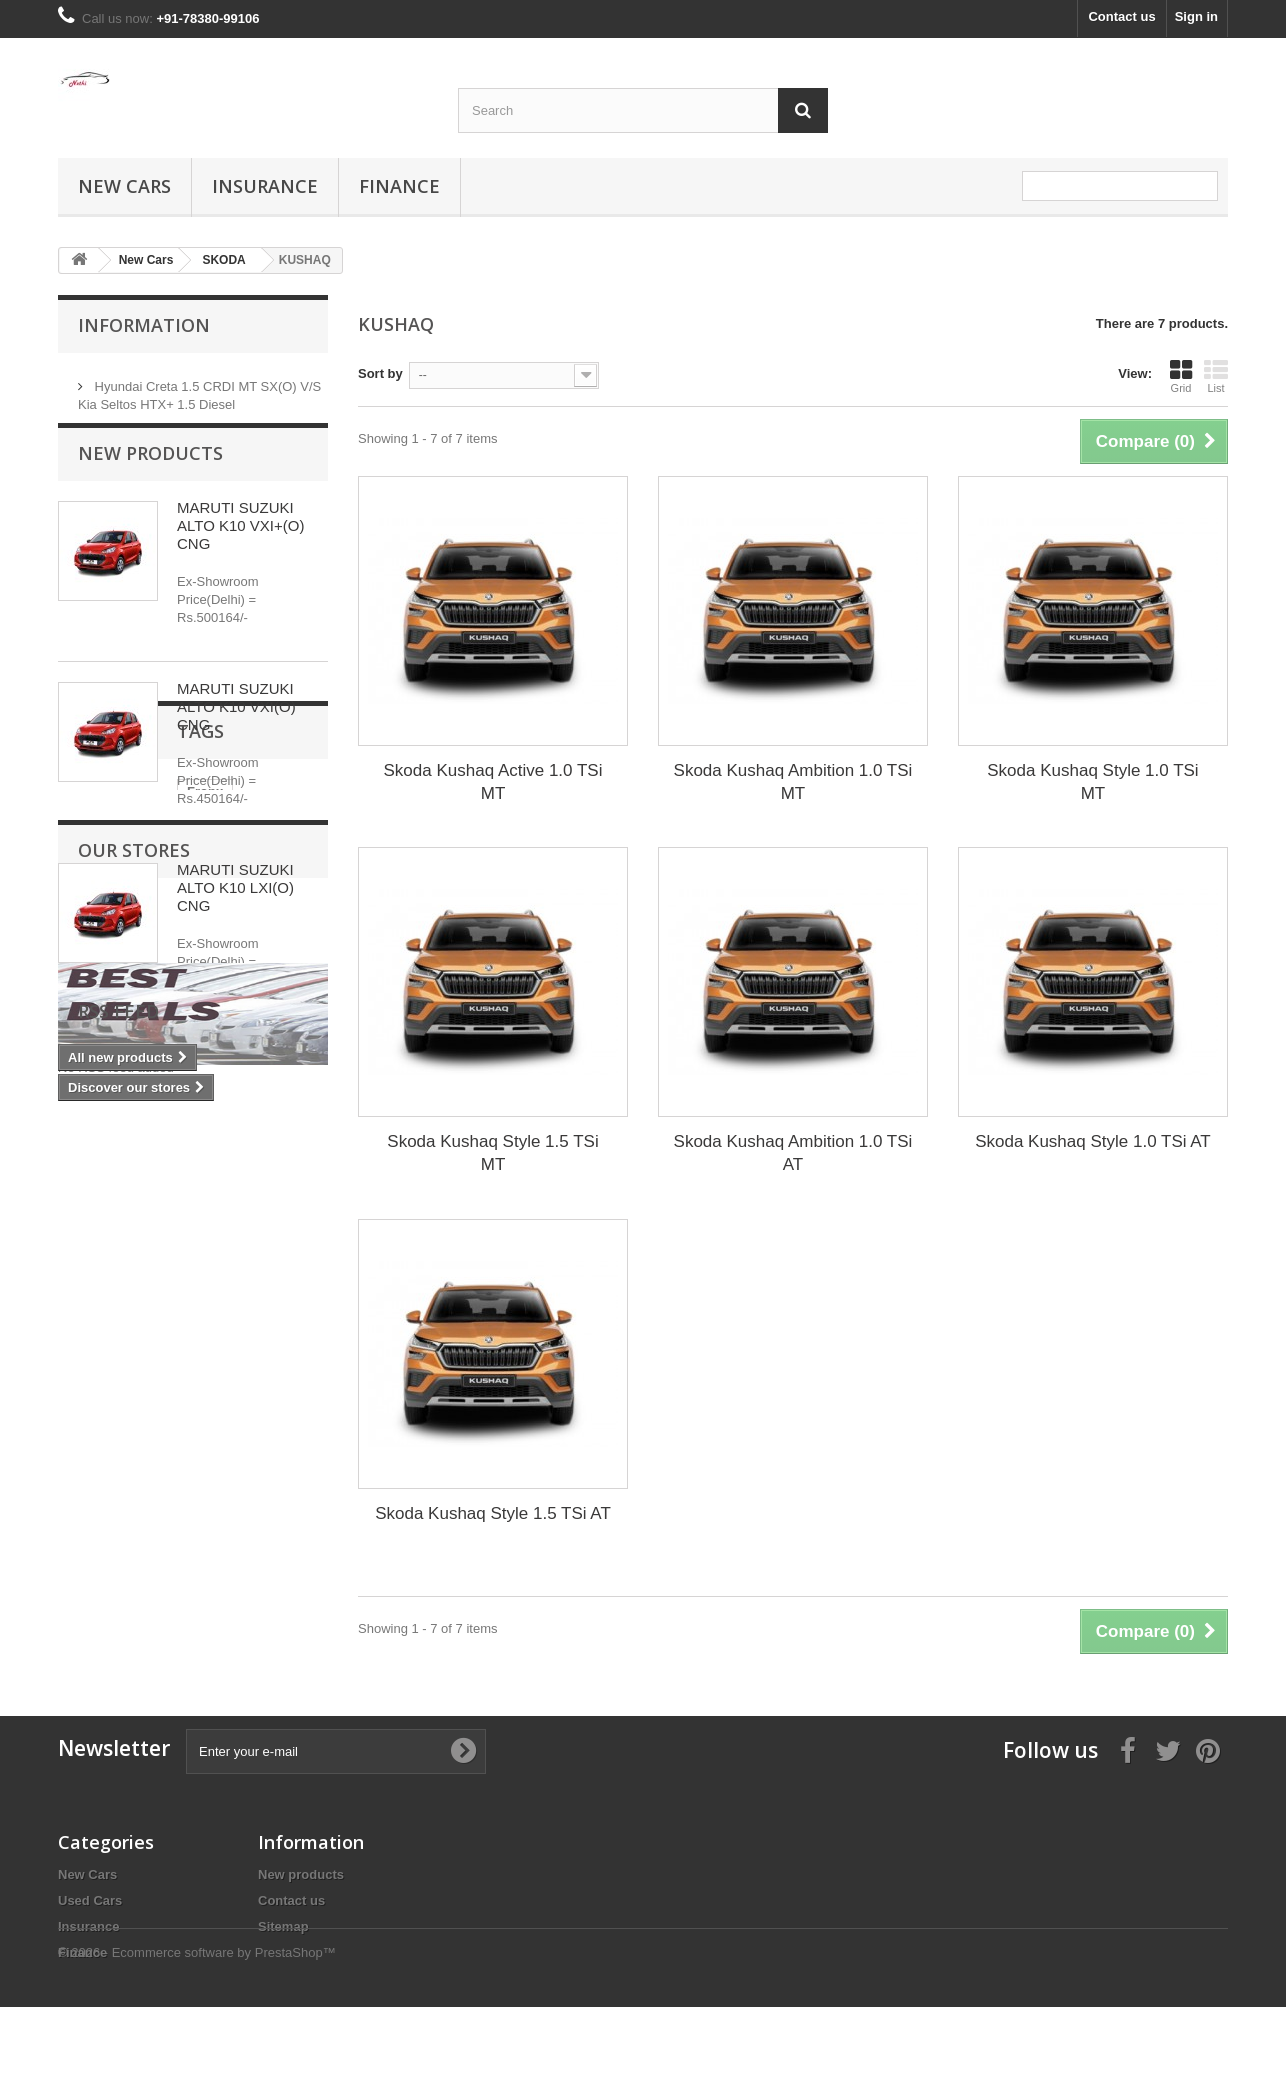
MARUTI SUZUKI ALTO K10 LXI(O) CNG (235, 906)
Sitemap (283, 1926)
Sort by (380, 373)
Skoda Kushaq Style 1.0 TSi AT (1093, 1141)
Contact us (1121, 16)
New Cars (124, 186)
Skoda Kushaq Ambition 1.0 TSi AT (793, 1153)
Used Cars (90, 1900)
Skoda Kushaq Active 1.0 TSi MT (493, 782)
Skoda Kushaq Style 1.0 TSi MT (1092, 782)
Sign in (1196, 16)
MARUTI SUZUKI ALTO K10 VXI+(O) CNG (240, 544)
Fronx (86, 1210)
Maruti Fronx (166, 1210)
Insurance (265, 186)
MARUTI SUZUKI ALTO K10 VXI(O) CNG (236, 725)
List (1216, 376)
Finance (399, 186)
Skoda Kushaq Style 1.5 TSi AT (493, 1513)
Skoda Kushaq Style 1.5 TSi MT (492, 1153)
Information (144, 325)
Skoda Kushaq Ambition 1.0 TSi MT (793, 782)
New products (150, 472)
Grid (1181, 376)
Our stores (134, 1288)
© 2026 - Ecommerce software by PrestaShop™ (197, 2024)
